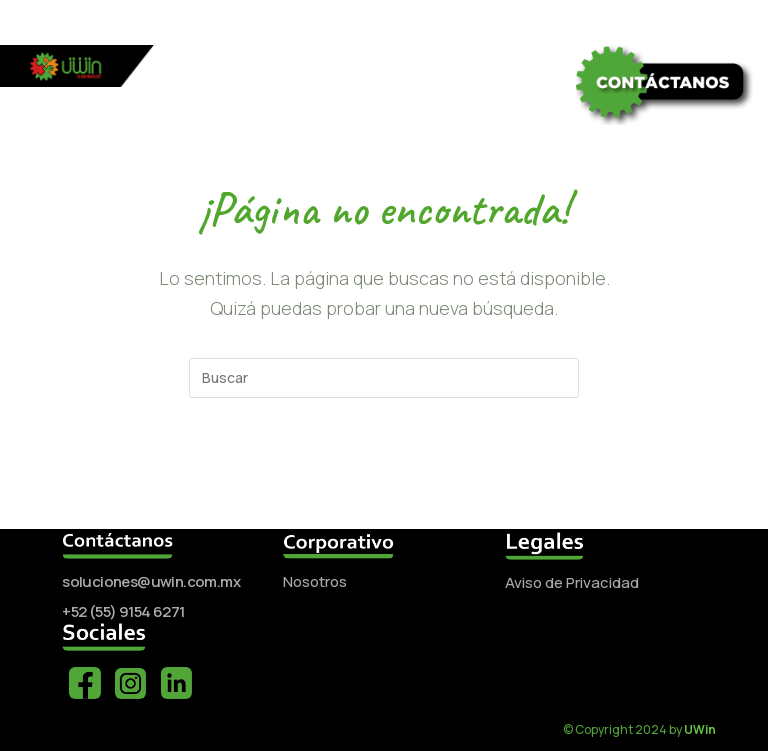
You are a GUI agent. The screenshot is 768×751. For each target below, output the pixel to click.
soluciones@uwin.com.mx (151, 581)
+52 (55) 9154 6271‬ (123, 611)
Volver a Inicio (384, 478)
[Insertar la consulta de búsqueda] (384, 378)
